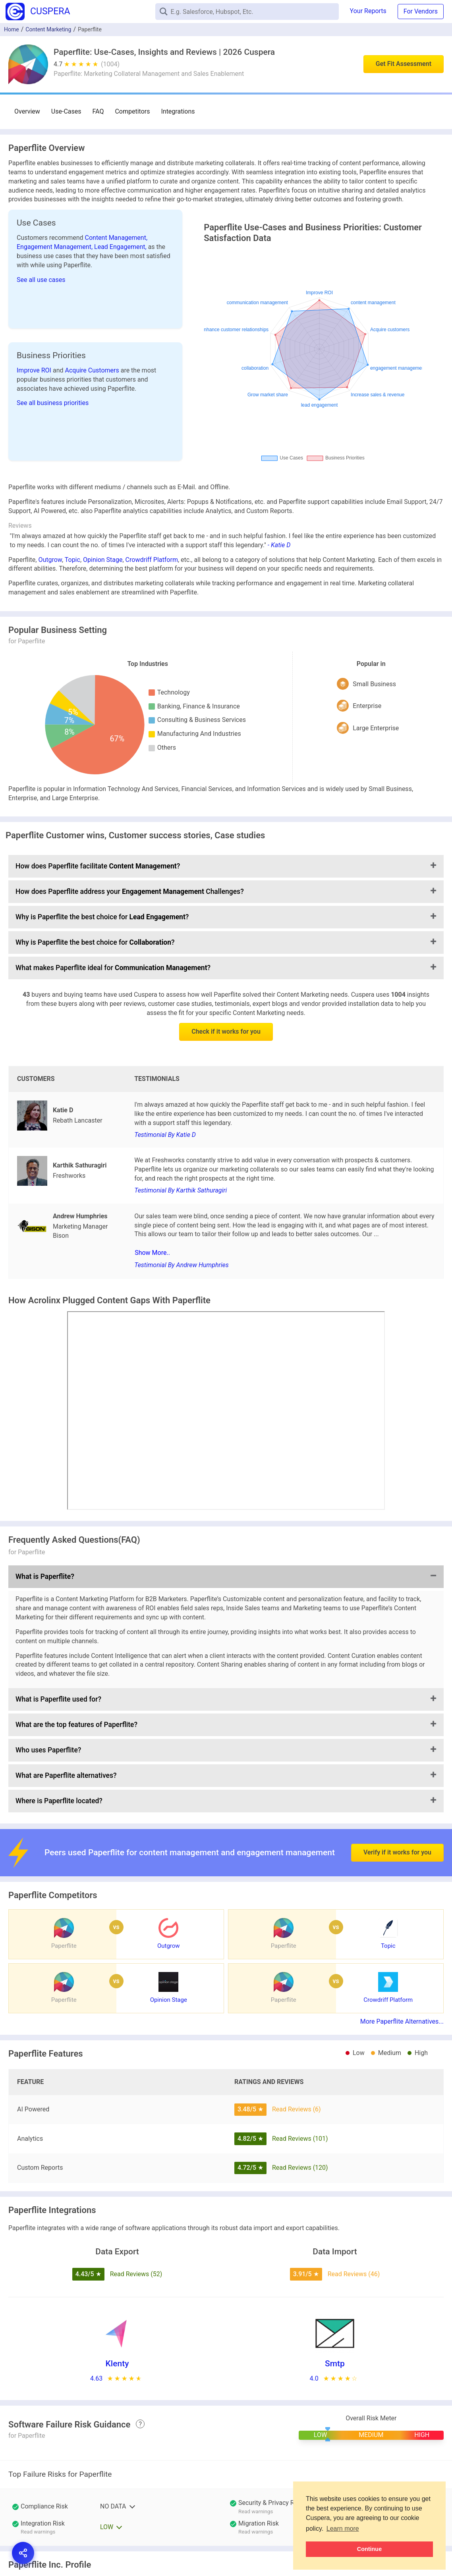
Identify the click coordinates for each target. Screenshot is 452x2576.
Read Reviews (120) (300, 2167)
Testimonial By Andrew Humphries (181, 1265)
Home (11, 29)
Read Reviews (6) (296, 2109)
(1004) (110, 64)
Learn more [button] (342, 2528)
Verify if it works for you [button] (397, 1830)
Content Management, (116, 237)
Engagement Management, (55, 247)
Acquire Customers (92, 370)
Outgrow (50, 559)
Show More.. (152, 1252)
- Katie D (279, 545)
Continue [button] (369, 2549)
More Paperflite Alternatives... (402, 2021)
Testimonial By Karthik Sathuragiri (180, 1190)
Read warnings (255, 2511)
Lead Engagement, (121, 247)
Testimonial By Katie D (165, 1134)
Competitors (132, 111)
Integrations (178, 111)
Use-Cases (66, 111)
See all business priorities (53, 403)
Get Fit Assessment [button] (403, 64)
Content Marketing (48, 29)
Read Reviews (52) (136, 2274)
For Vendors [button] (421, 11)
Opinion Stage (102, 559)
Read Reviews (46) (354, 2274)
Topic (72, 559)
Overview (27, 111)
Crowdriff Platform (152, 559)
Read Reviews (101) (300, 2138)
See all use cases (41, 280)
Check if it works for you (226, 1031)
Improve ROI (35, 370)
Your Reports (368, 11)
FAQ (98, 111)
